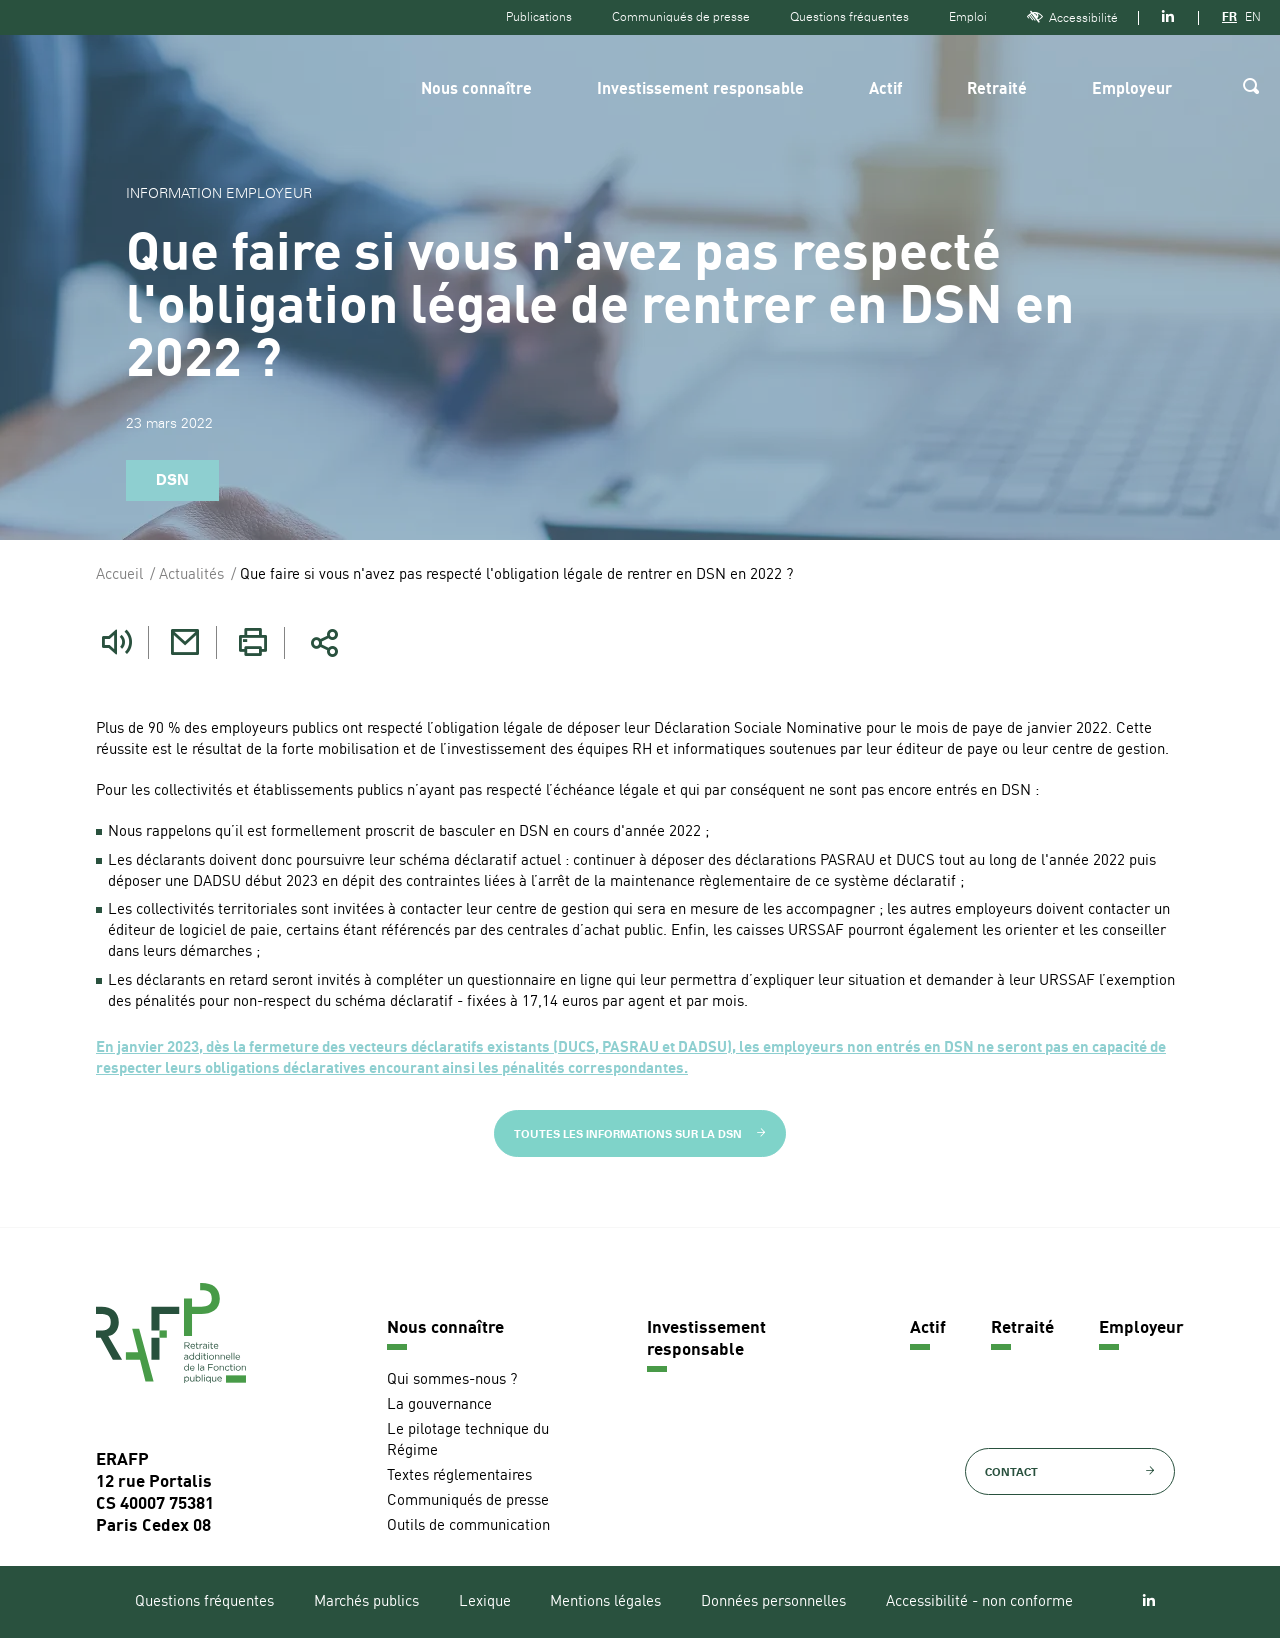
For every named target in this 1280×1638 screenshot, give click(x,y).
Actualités (191, 575)
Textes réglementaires (459, 1476)
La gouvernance (439, 1405)
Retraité (997, 90)
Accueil (119, 575)
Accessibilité (1072, 17)
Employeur (1132, 90)
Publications (539, 17)
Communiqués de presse (681, 17)
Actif (885, 90)
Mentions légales (605, 1602)
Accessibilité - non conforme (979, 1602)
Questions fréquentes (849, 17)
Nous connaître (476, 90)
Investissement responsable (700, 90)
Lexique (485, 1602)
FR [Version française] (1229, 17)
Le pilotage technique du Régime (468, 1441)
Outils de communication (468, 1526)
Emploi (968, 17)
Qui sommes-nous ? (452, 1380)
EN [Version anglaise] (1253, 17)
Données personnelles (773, 1602)
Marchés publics (366, 1602)
